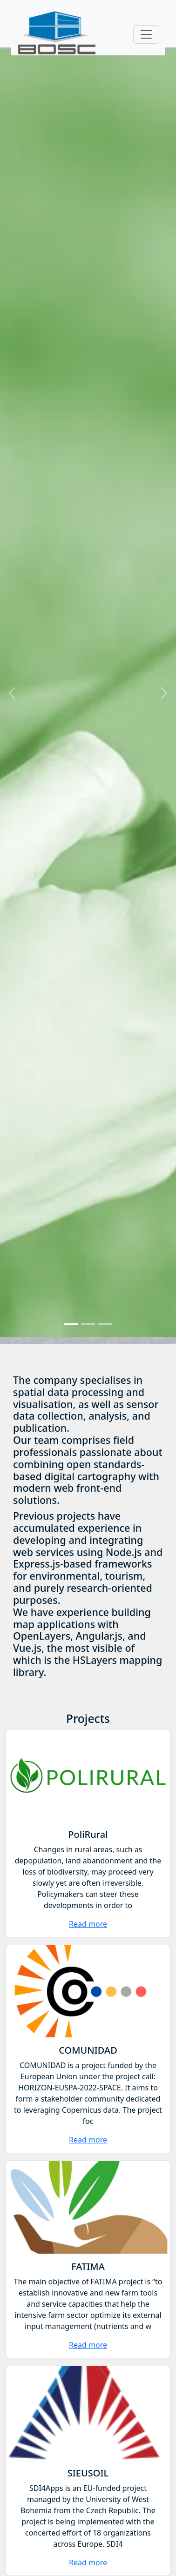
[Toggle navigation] (146, 34)
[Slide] (71, 1324)
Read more (88, 1924)
